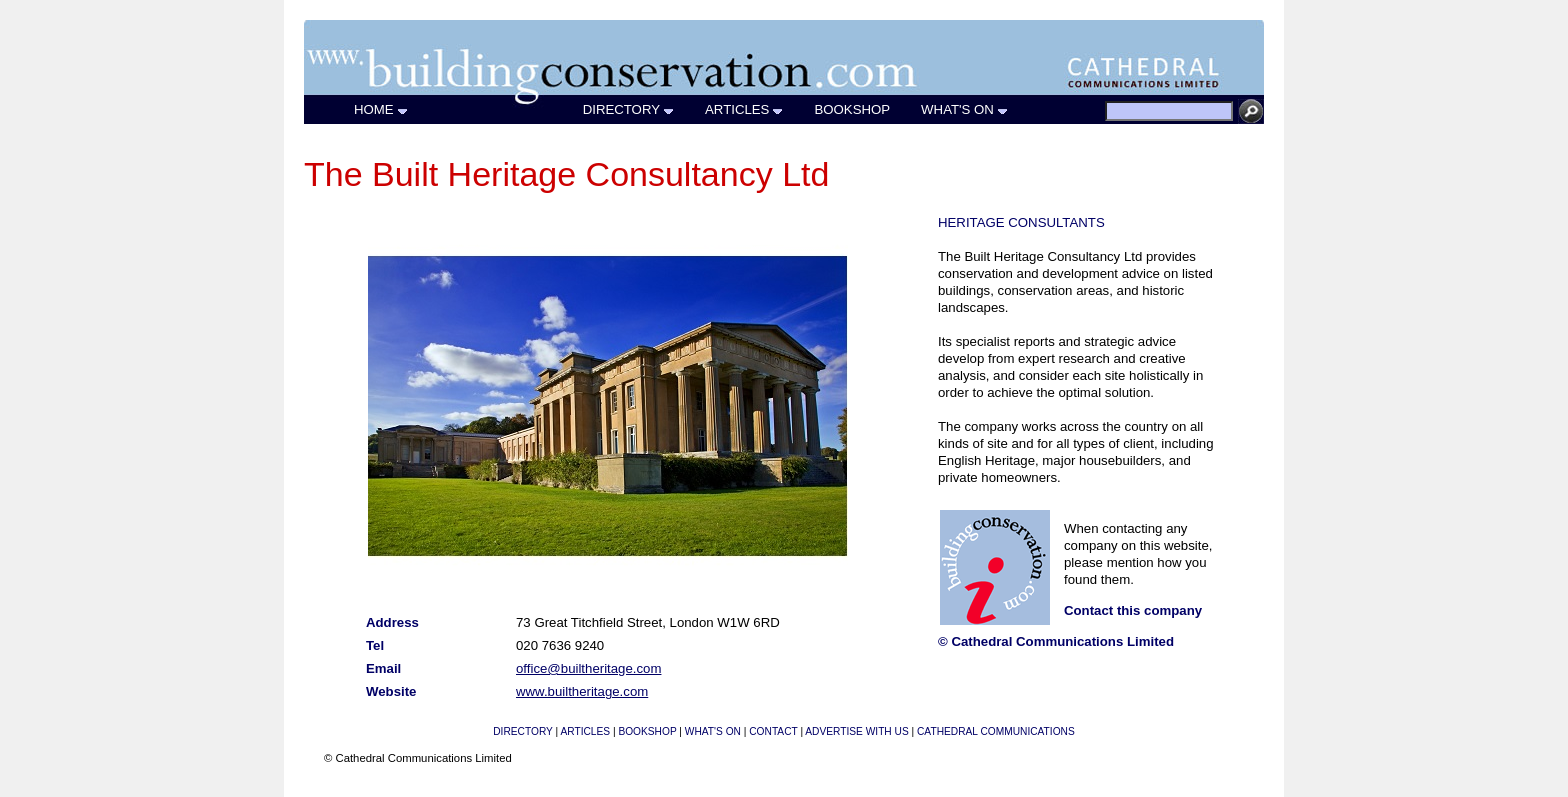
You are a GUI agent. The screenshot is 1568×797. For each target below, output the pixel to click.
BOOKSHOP (852, 109)
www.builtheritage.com (582, 691)
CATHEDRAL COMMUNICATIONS (996, 731)
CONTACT (773, 731)
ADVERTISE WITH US (856, 731)
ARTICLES (744, 109)
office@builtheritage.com (588, 668)
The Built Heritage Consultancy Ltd (566, 174)
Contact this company (1133, 610)
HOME (381, 109)
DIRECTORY (629, 109)
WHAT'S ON (965, 109)
